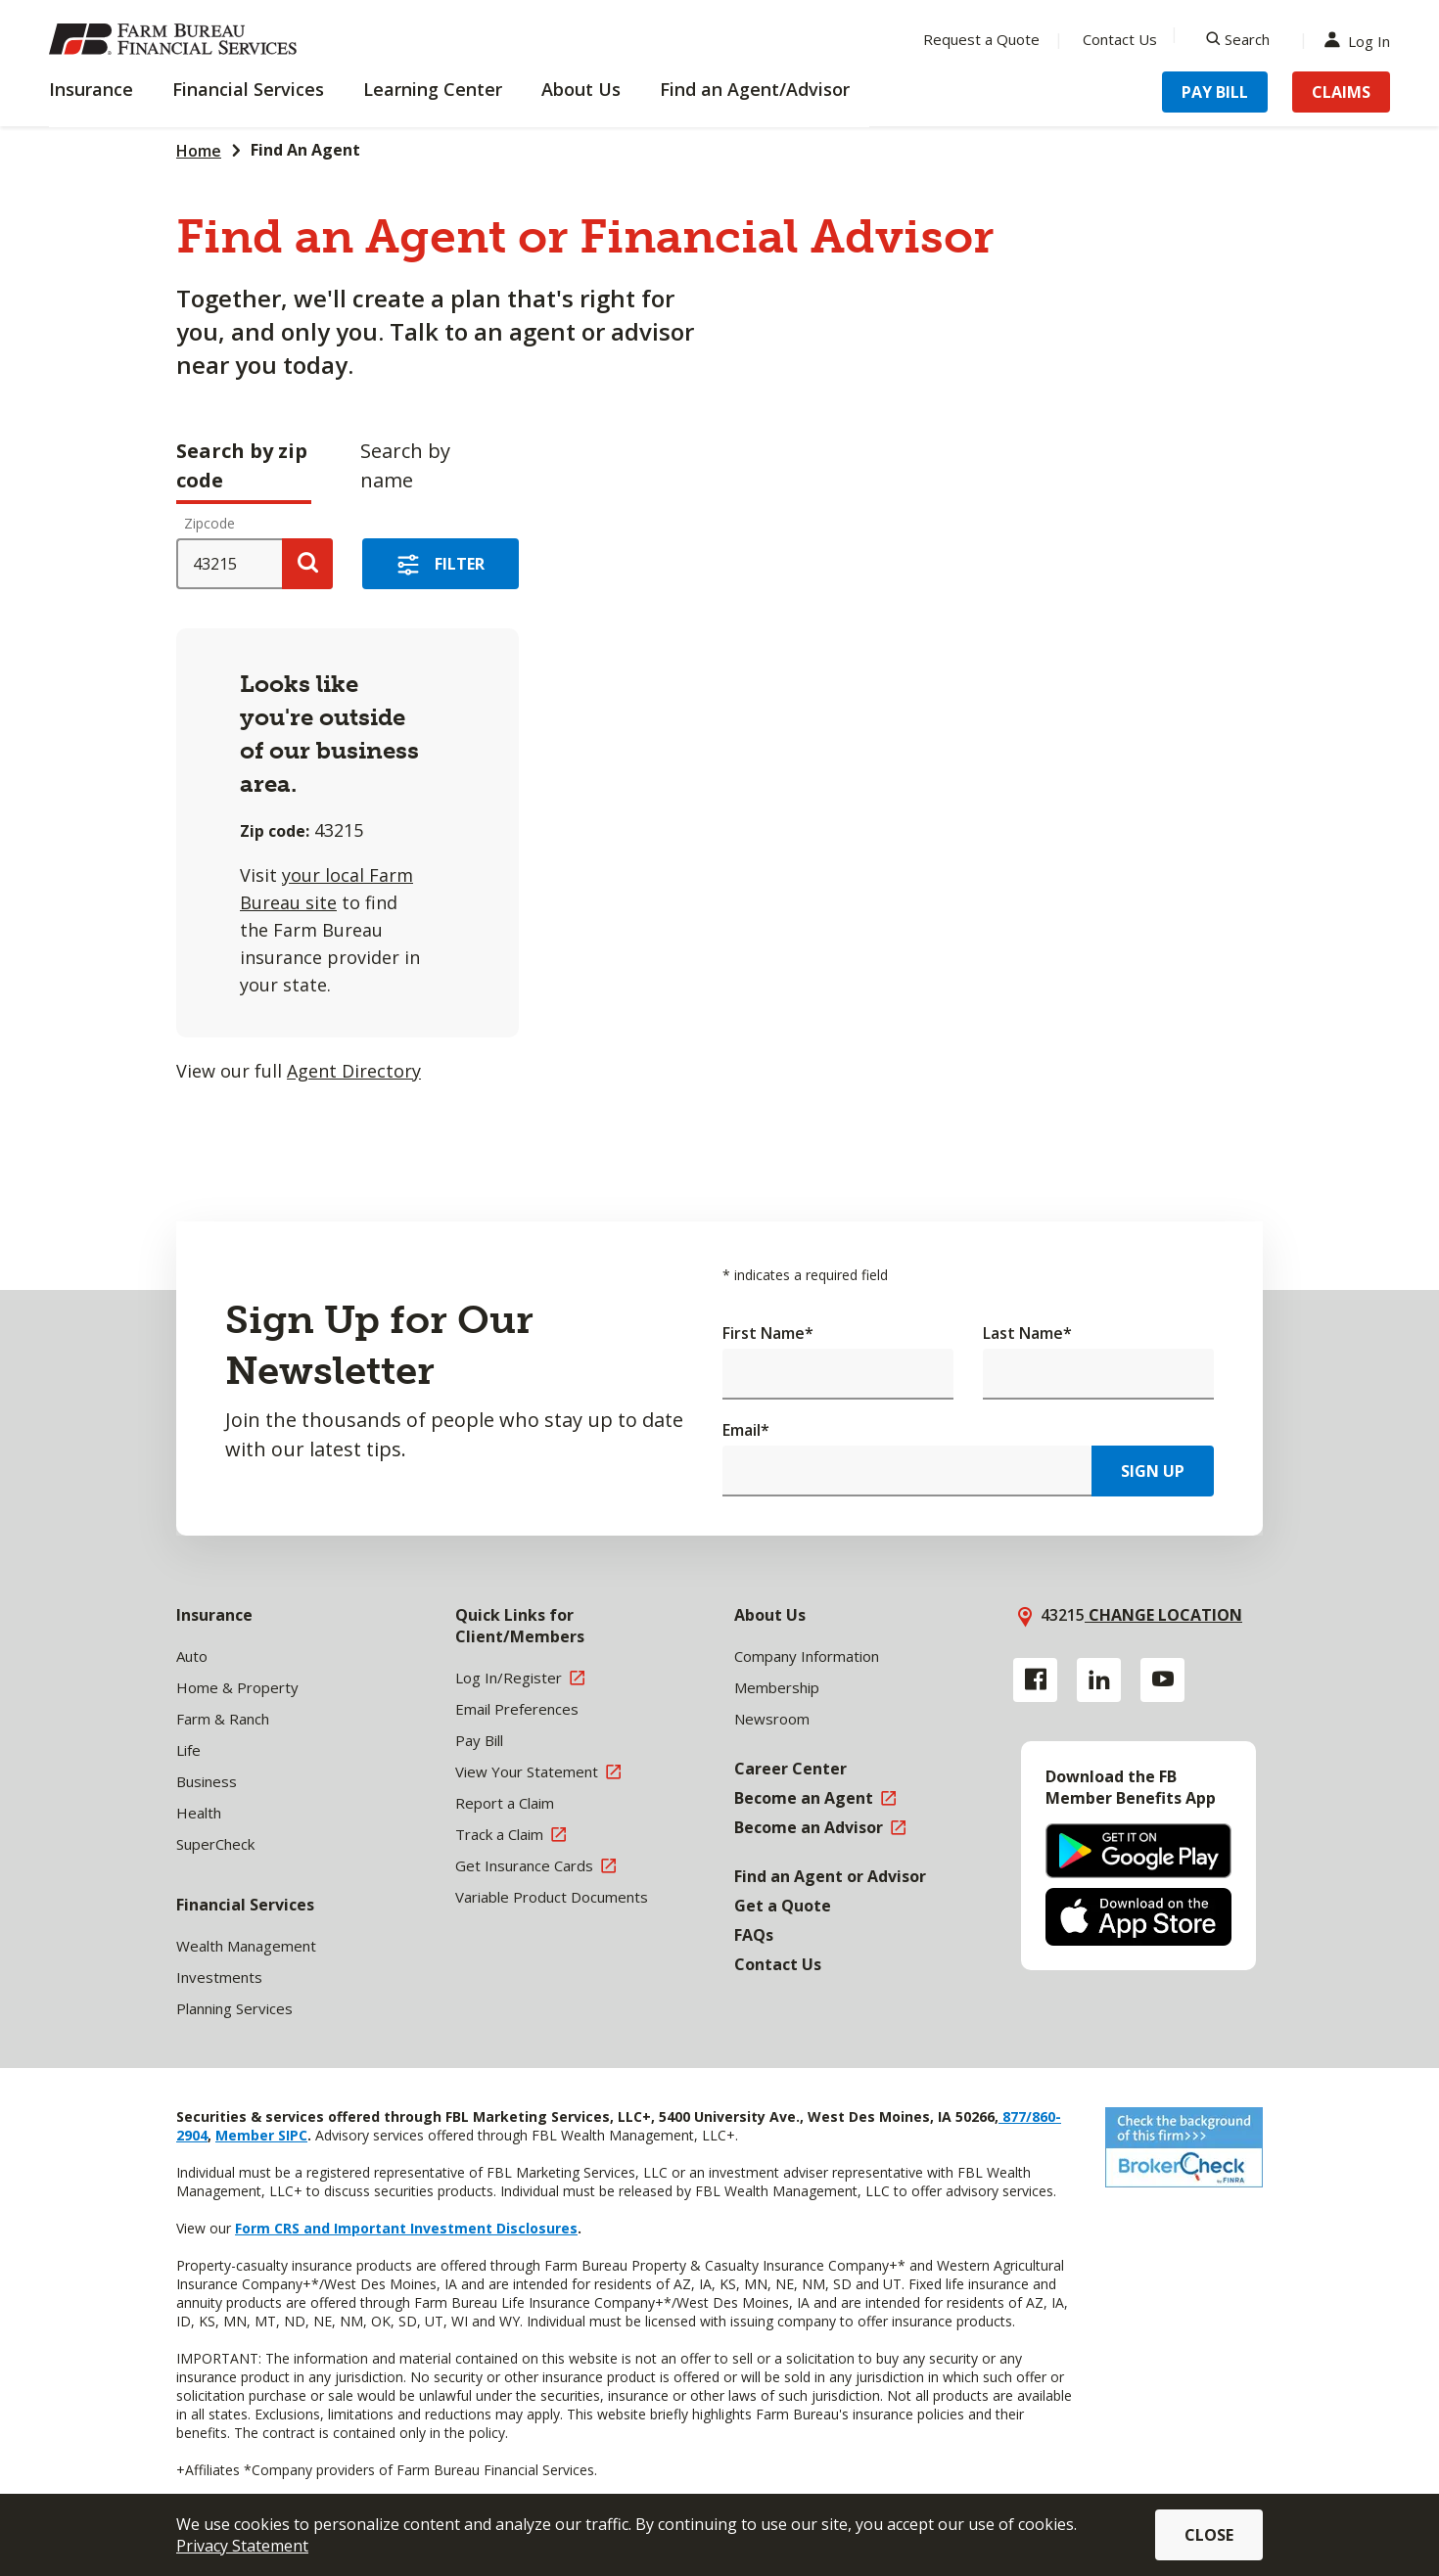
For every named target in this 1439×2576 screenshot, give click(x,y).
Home (198, 150)
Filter (460, 564)
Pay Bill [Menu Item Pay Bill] (1215, 92)
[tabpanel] (533, 804)
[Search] (1237, 39)
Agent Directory (354, 1070)
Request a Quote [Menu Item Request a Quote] (981, 39)
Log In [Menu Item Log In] (1361, 39)
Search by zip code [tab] (241, 465)
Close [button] (1208, 2535)
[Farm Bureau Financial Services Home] (176, 39)
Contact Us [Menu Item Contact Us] (1120, 39)
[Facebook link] (1035, 1680)
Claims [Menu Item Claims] (1341, 92)
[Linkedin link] (1099, 1680)
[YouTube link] (1162, 1680)
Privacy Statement (242, 2545)
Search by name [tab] (405, 465)
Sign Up (1152, 1471)
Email (745, 1430)
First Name (767, 1333)
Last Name (1027, 1333)
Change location (1163, 1615)
